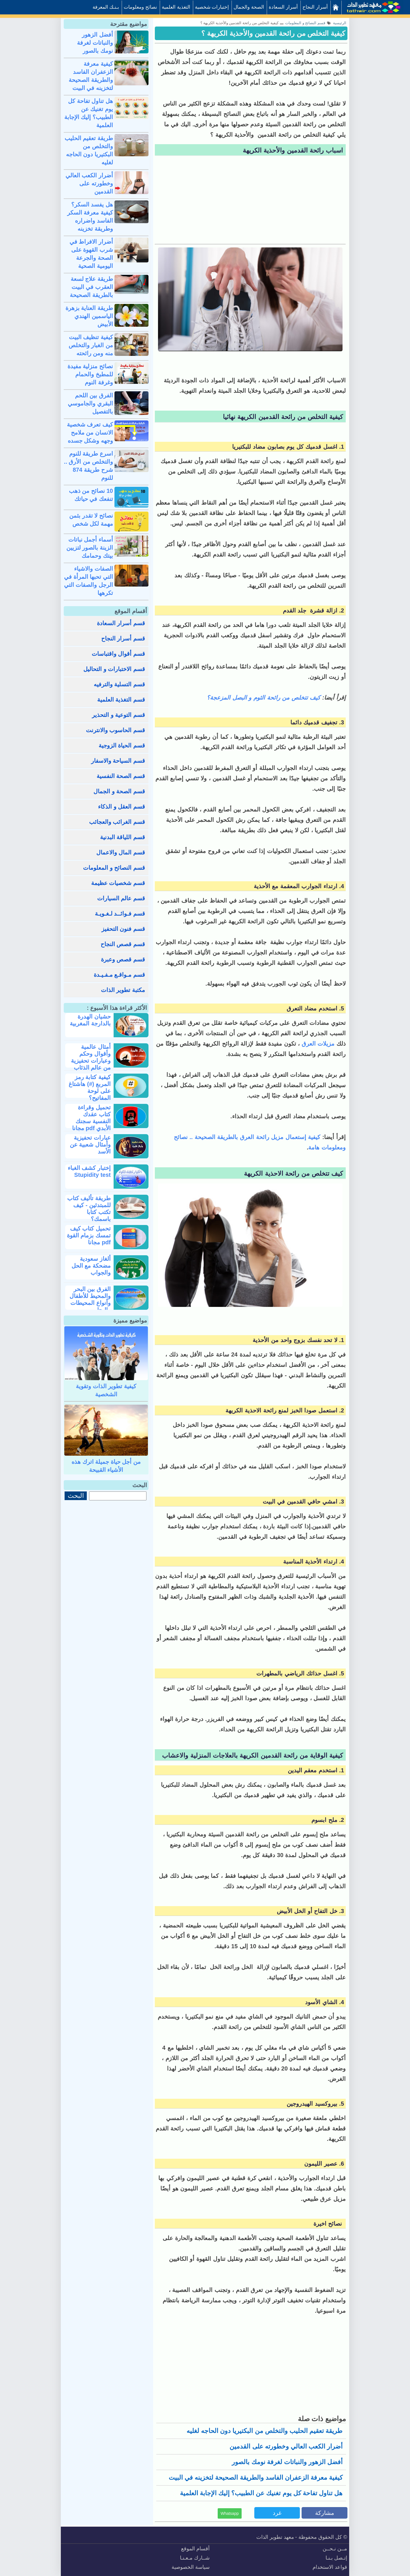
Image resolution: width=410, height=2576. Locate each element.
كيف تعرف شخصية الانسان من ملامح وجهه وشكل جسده (90, 432)
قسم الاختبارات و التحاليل (114, 669)
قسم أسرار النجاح (123, 638)
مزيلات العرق (318, 1043)
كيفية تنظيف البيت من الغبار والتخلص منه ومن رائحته (91, 345)
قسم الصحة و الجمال (119, 791)
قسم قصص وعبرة (123, 959)
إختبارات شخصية (212, 7)
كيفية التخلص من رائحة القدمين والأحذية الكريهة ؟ (273, 33)
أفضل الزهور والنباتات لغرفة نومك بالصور (287, 2462)
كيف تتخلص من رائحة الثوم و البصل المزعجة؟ (263, 697)
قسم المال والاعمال (120, 852)
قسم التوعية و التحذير (118, 715)
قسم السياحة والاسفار (118, 761)
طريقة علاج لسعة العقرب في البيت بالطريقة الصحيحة (91, 287)
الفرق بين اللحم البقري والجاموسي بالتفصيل (90, 403)
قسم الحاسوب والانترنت (115, 730)
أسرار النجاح (315, 7)
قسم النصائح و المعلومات (114, 868)
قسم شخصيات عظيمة (118, 883)
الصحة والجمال (249, 7)
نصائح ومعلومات (140, 7)
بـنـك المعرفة (106, 7)
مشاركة (324, 2513)
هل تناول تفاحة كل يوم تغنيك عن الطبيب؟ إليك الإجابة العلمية (261, 2493)
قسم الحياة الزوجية (122, 745)
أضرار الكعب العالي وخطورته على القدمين (286, 2446)
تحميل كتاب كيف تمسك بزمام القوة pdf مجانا (89, 1235)
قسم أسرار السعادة (121, 623)
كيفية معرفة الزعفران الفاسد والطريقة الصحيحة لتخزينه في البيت (256, 2477)
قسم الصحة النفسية (121, 776)
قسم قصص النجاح (123, 944)
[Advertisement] (250, 200)
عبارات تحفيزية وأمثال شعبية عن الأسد (90, 1144)
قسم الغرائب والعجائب (117, 822)
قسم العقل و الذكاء (121, 806)
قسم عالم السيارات (121, 898)
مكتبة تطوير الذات (123, 990)
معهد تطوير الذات (275, 2537)
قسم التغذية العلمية (121, 699)
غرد (277, 2513)
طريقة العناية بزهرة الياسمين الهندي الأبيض (89, 316)
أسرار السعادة (283, 7)
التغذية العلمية (176, 7)
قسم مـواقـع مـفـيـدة (119, 975)
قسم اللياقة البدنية (122, 837)
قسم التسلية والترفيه (119, 684)
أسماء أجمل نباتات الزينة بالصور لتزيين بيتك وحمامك (89, 547)
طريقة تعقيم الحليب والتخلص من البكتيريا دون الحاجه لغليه (265, 2430)
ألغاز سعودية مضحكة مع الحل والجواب (91, 1266)
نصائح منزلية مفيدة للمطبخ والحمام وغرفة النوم (90, 374)
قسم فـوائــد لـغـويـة (120, 913)
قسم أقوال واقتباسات (118, 654)
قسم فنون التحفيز (123, 929)
